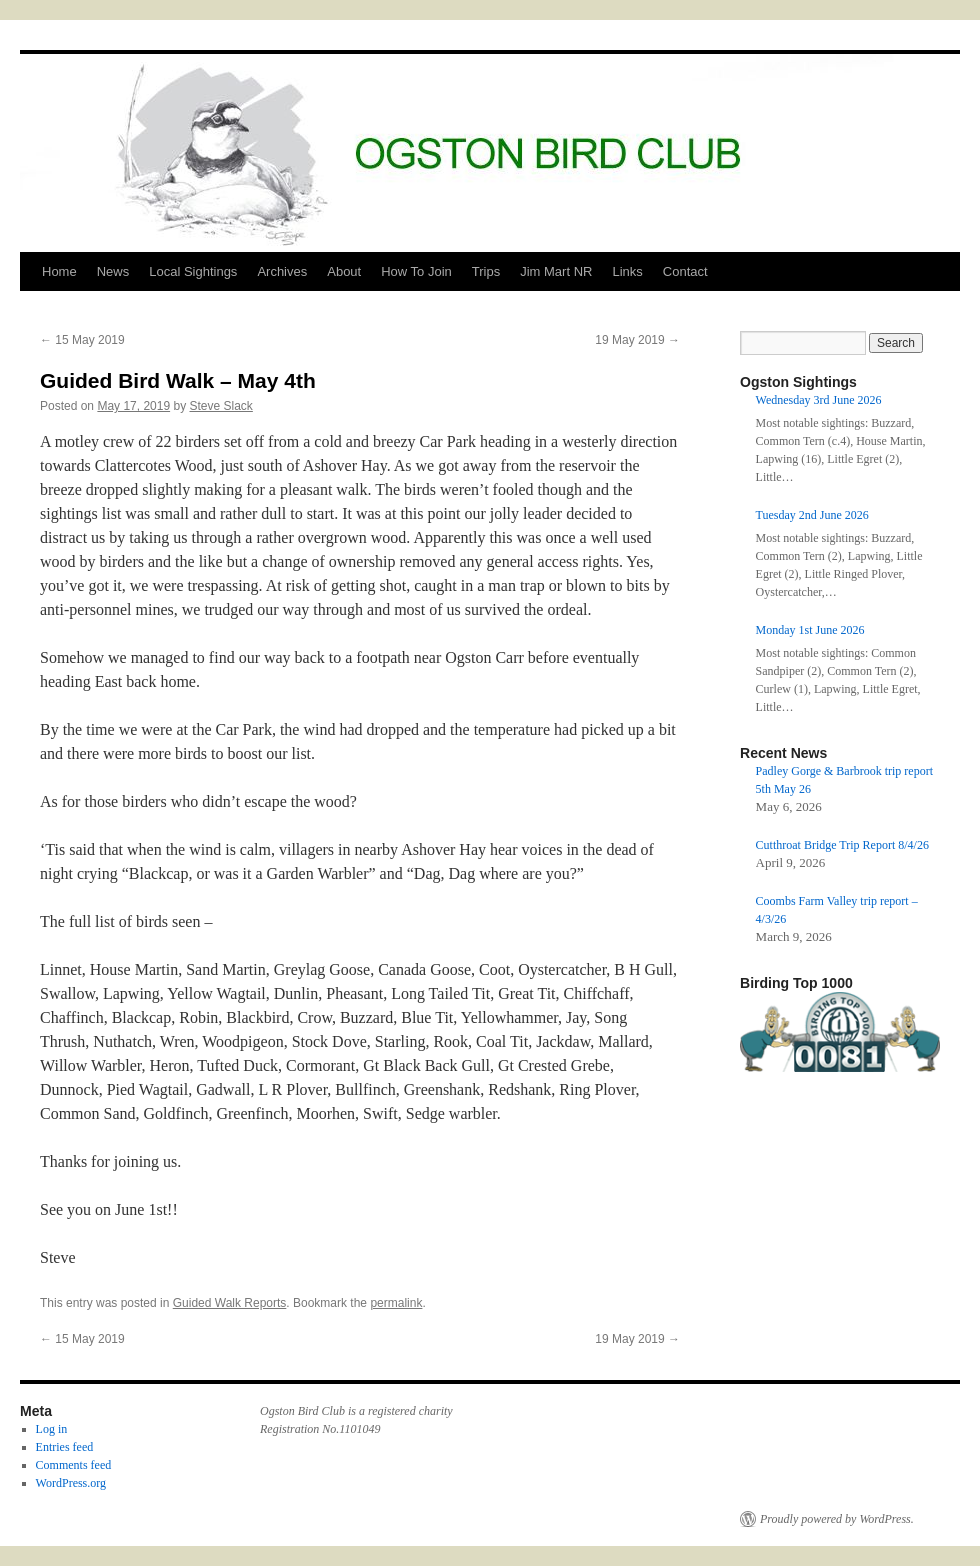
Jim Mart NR (556, 271)
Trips (486, 271)
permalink (396, 1303)
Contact (685, 271)
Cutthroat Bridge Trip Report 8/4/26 (842, 845)
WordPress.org (71, 1483)
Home (59, 271)
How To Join (416, 271)
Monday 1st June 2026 (810, 630)
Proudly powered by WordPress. (837, 1519)
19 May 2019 (637, 340)
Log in (52, 1429)
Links (627, 271)
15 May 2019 (82, 340)
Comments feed (74, 1465)
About (344, 271)
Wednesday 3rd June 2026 (819, 400)
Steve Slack (220, 406)
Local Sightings (193, 271)
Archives (282, 271)
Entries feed (65, 1447)
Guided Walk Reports (230, 1303)
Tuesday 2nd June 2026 (812, 515)
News (113, 271)
